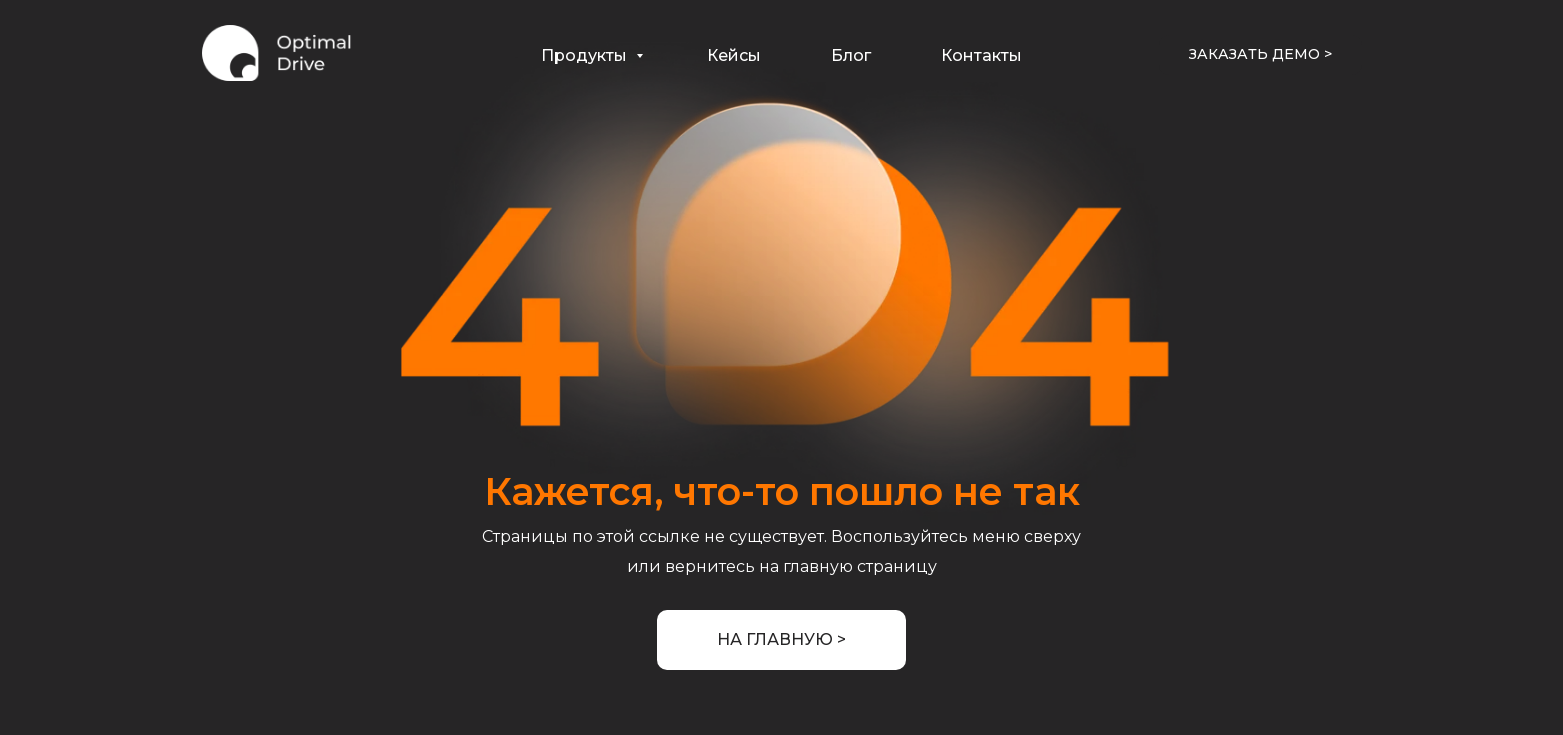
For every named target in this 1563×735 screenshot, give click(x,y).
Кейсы (734, 55)
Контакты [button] (981, 55)
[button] (1260, 55)
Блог (851, 55)
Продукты (586, 55)
